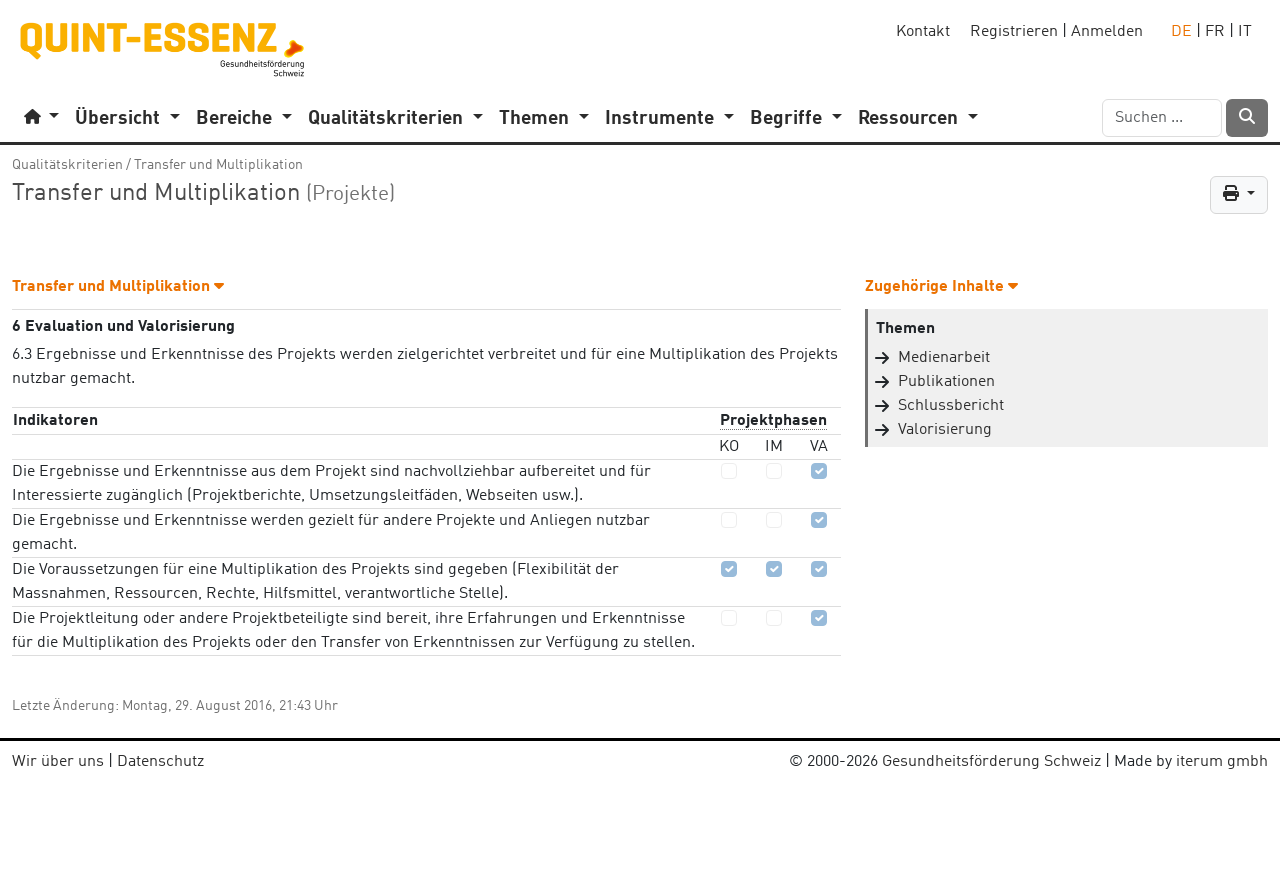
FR (1215, 32)
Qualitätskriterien (67, 165)
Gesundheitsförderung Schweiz (991, 762)
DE (1181, 32)
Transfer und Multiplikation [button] (118, 287)
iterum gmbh (1222, 762)
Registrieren (1014, 32)
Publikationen (946, 382)
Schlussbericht (951, 406)
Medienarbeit (944, 358)
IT (1245, 32)
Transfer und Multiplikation (218, 165)
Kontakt (923, 32)
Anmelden (1107, 32)
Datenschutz (160, 762)
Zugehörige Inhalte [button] (941, 287)
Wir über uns (58, 762)
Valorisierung (945, 430)
